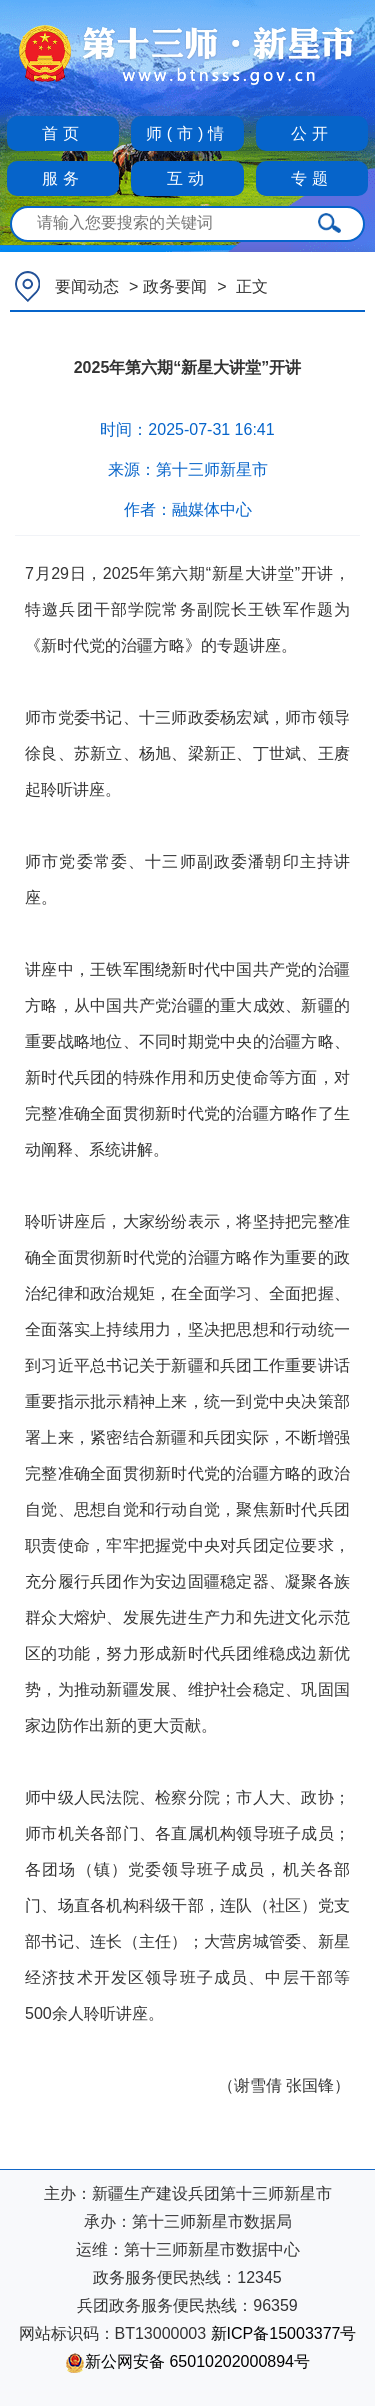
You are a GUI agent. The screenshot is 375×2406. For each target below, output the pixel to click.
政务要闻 (175, 286)
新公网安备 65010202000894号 (187, 2361)
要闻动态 (87, 286)
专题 (312, 178)
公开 (312, 133)
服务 (63, 178)
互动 (188, 178)
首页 (63, 133)
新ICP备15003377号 (284, 2333)
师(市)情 (188, 133)
